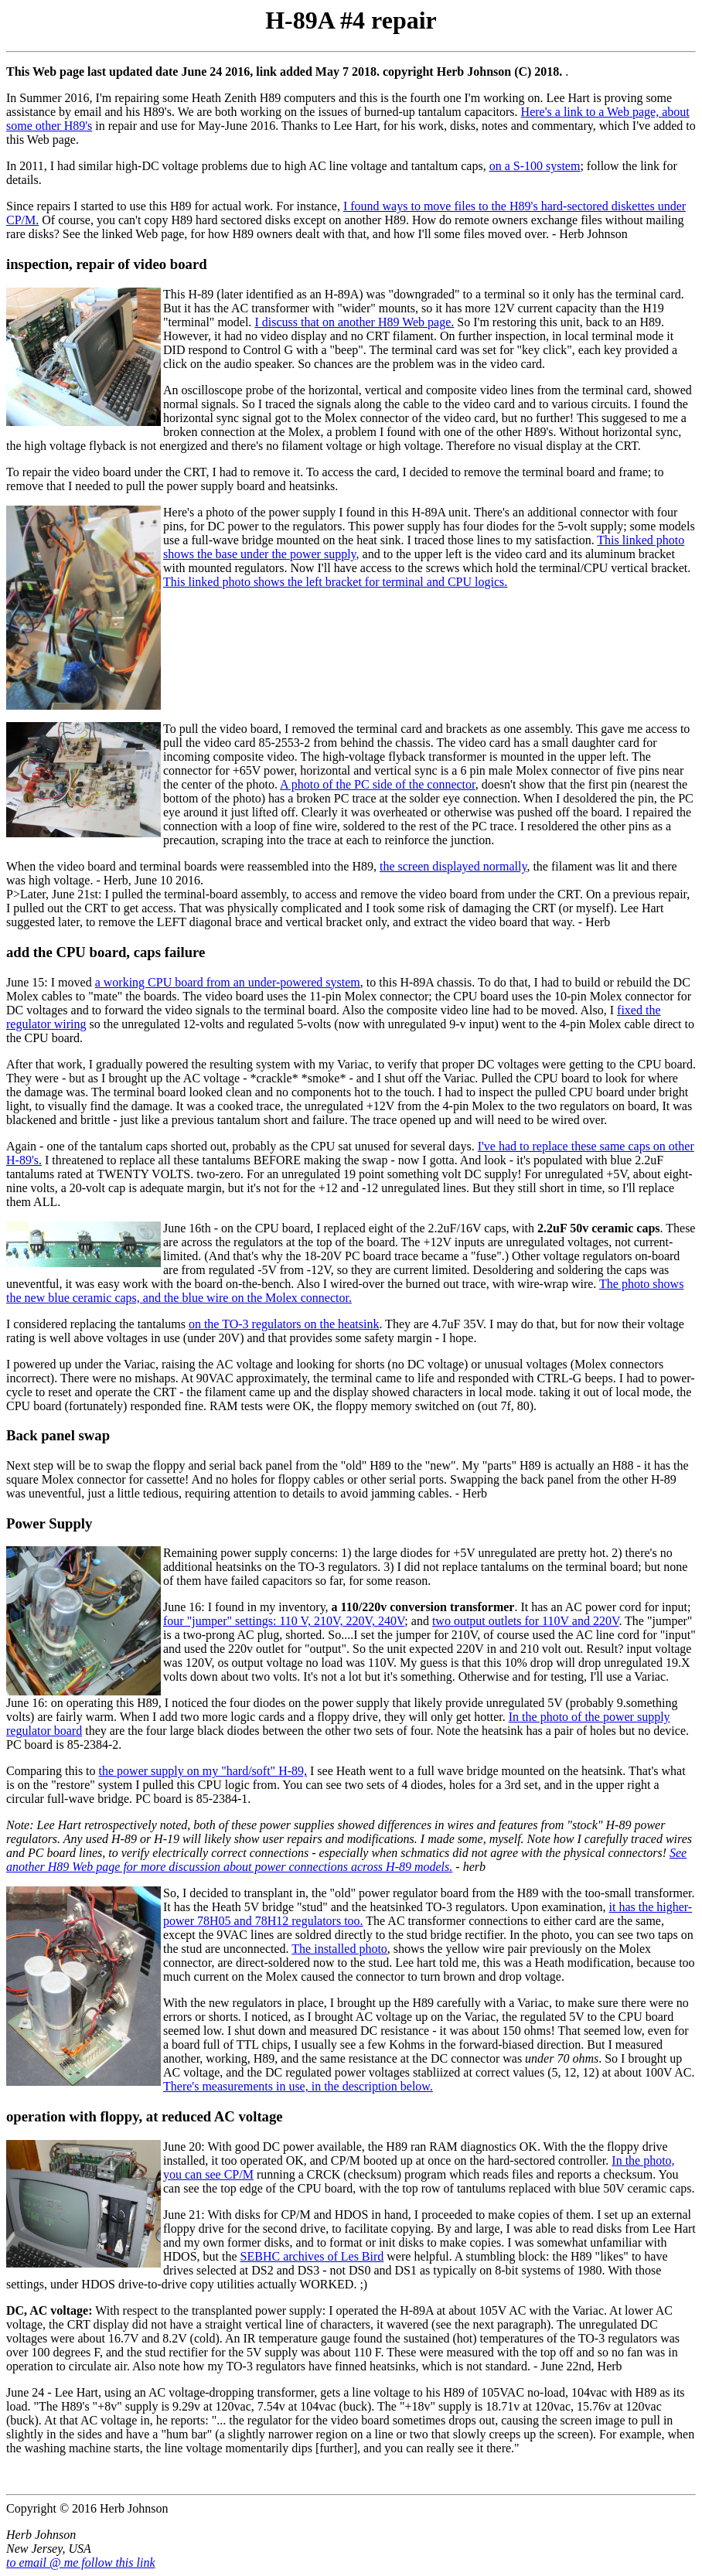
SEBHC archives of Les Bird (312, 2256)
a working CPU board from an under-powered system (227, 982)
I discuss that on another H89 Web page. (354, 322)
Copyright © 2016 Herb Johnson (87, 2508)
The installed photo (339, 1948)
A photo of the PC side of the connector (377, 784)
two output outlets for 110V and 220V (525, 1620)
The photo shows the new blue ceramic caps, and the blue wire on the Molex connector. (344, 1290)
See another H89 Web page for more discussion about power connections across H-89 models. (346, 1859)
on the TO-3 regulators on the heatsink (284, 1324)
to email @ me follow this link (80, 2562)
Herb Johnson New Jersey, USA (48, 2541)
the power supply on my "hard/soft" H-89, (203, 1770)
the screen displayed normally (453, 866)
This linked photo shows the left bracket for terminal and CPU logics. (335, 581)
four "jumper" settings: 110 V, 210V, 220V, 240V (283, 1620)
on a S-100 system (535, 165)
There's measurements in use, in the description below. (298, 2086)
